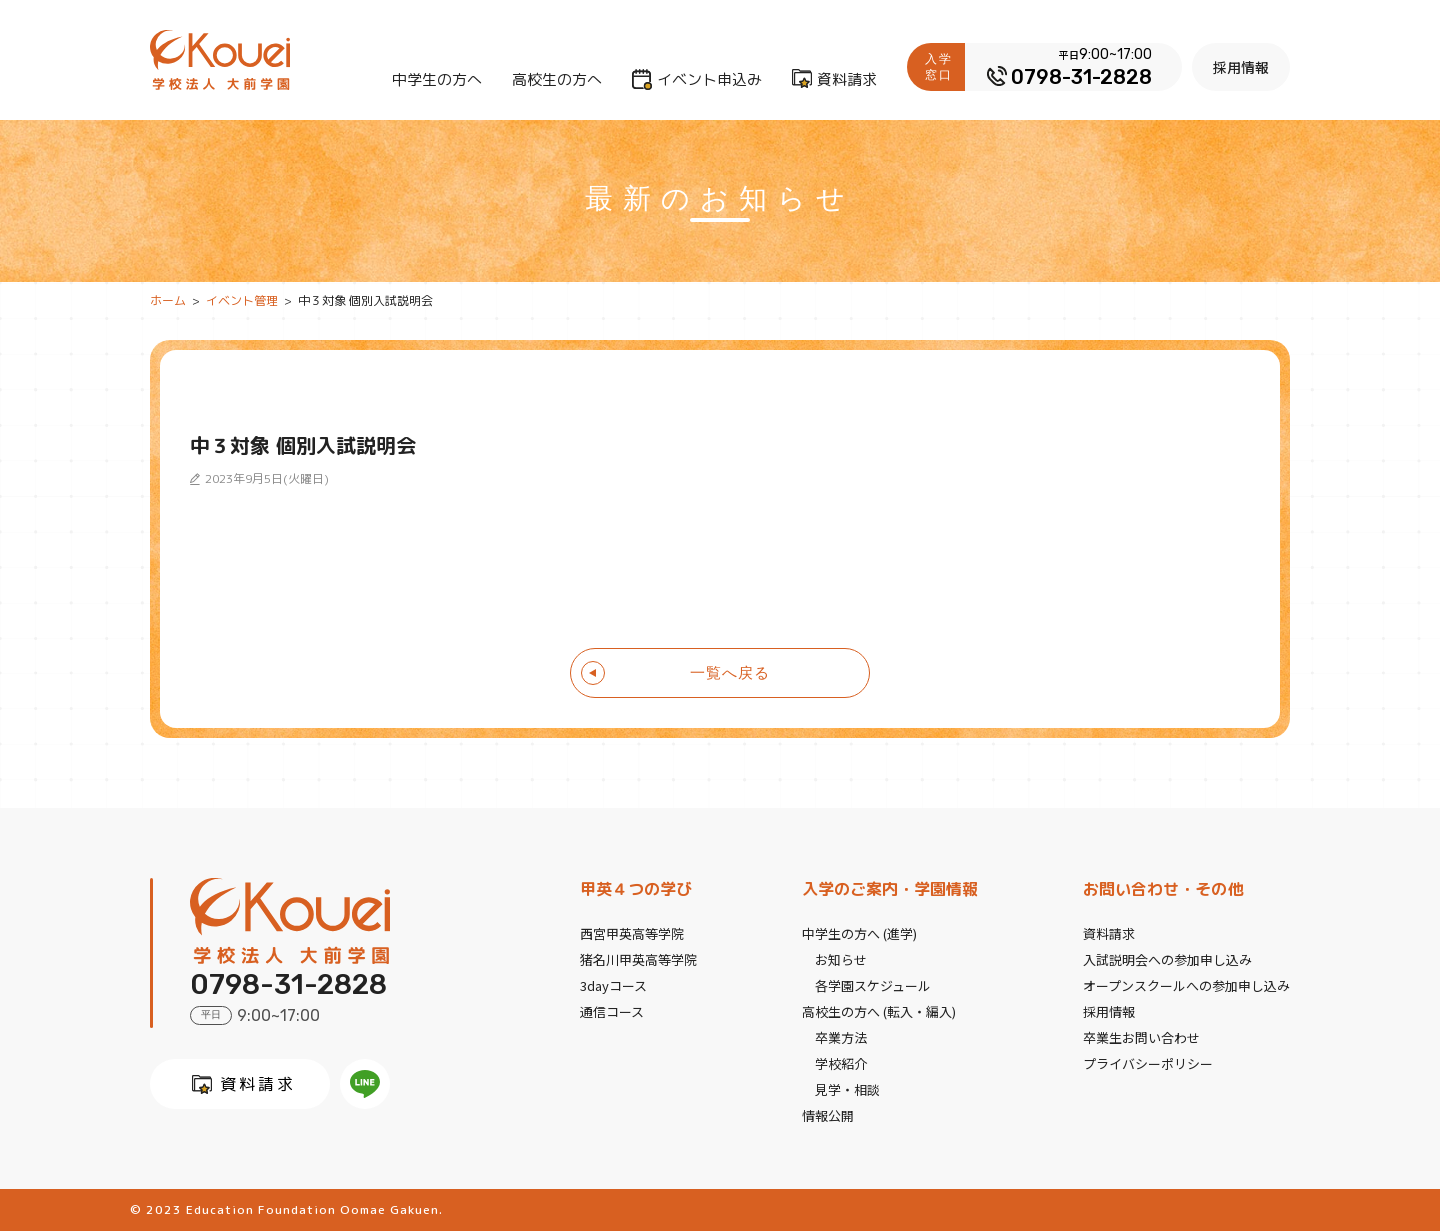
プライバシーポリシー (1148, 1063)
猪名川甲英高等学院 (638, 959)
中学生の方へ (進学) (859, 933)
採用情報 (1241, 67)
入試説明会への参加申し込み (1167, 959)
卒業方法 (841, 1037)
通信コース (612, 1011)
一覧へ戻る (730, 672)
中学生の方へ (437, 79)
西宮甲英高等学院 (632, 933)
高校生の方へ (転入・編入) (879, 1011)
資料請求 (847, 79)
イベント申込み (709, 79)
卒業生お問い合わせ (1141, 1037)
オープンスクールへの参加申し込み (1186, 985)
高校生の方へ (557, 79)
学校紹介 (841, 1063)
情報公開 (828, 1115)
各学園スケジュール (873, 985)
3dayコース (613, 985)
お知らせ (841, 959)
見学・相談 (847, 1089)
